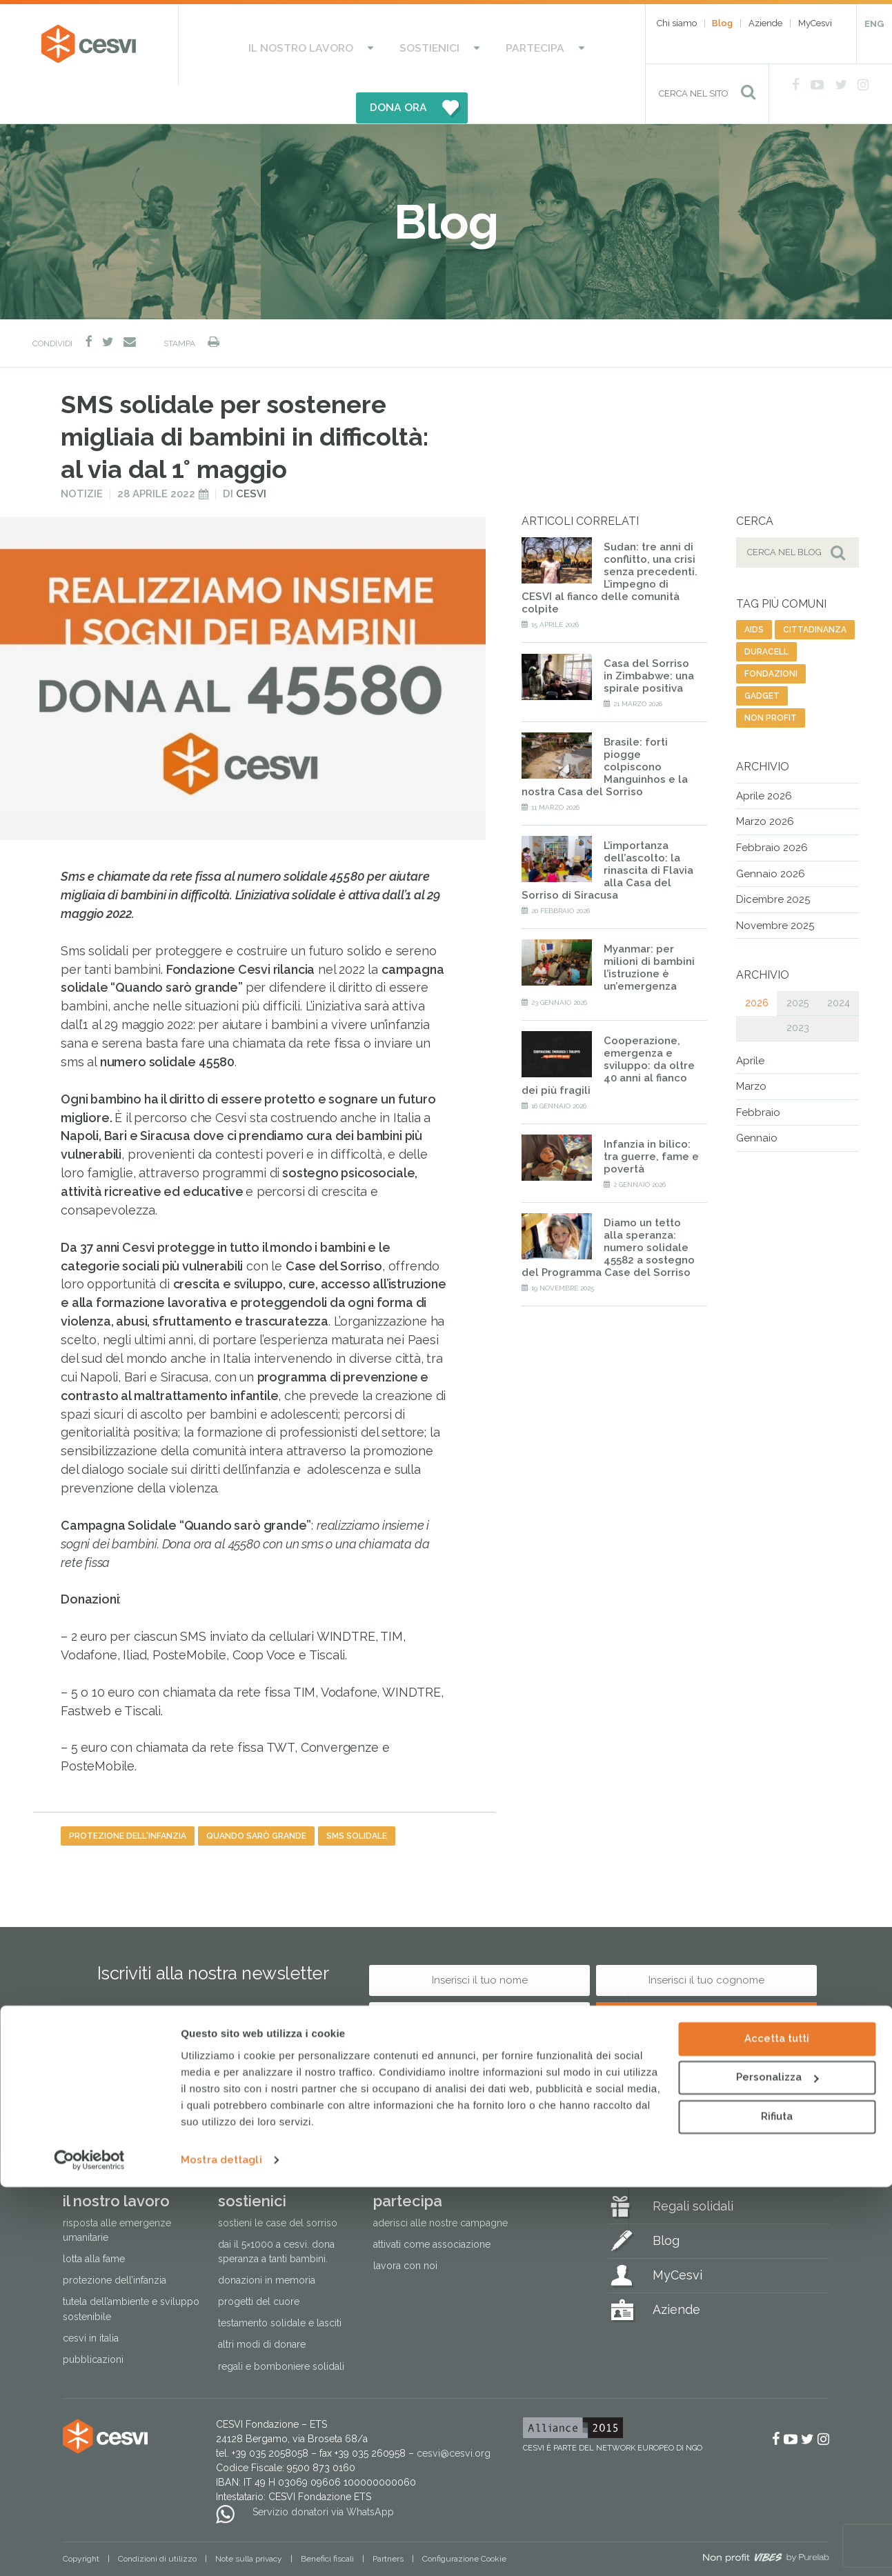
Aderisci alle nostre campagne (440, 2185)
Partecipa (457, 45)
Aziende (765, 23)
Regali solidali (693, 2168)
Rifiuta (777, 2505)
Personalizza (777, 2466)
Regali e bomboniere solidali (281, 2328)
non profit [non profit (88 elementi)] (770, 681)
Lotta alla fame (94, 2221)
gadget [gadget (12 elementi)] (762, 658)
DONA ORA (544, 45)
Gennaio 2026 (770, 836)
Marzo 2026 (765, 784)
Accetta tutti (776, 2428)
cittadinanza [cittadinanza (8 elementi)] (814, 592)
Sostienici (374, 45)
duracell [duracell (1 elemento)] (766, 614)
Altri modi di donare (262, 2307)
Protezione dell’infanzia (114, 2242)
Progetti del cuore (258, 2264)
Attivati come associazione (431, 2207)
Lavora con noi (405, 2228)
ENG (874, 24)
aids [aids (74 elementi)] (754, 592)
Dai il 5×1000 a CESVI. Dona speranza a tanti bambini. (276, 2214)
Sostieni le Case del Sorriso (277, 2185)
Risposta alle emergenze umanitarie (117, 2193)
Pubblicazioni (93, 2321)
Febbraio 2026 (772, 810)
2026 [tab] (757, 965)
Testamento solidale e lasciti (279, 2285)
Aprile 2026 (764, 758)
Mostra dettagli (221, 2549)
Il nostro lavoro (269, 45)
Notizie (82, 456)
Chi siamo (677, 23)
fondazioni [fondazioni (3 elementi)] (770, 636)
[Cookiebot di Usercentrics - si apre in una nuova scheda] (89, 2549)
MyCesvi (815, 23)
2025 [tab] (797, 965)
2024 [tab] (838, 965)
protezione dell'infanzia (127, 1799)
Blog (722, 23)
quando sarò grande (256, 1799)
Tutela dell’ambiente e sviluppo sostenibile (131, 2271)
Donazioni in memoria (266, 2242)
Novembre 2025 (775, 887)
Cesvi (251, 456)
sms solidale (356, 1799)
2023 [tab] (797, 990)
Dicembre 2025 (773, 862)
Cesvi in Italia (91, 2300)
